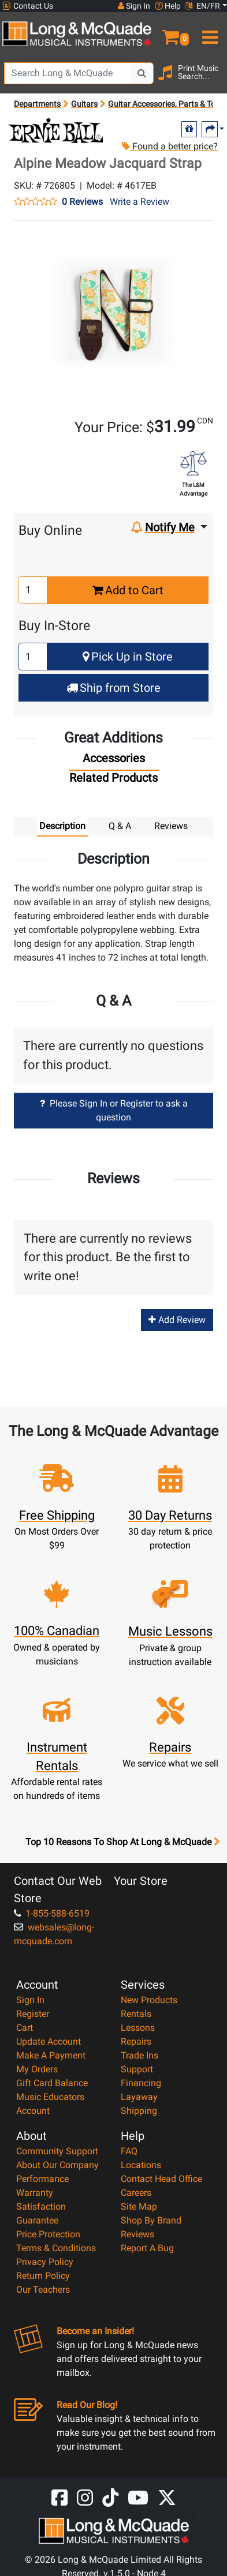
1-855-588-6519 (52, 1913)
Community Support (57, 2151)
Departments (37, 103)
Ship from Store (113, 688)
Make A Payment (50, 2055)
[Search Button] (142, 73)
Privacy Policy (44, 2261)
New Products (149, 1999)
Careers (136, 2192)
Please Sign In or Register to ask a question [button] (114, 1110)
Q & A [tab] (120, 825)
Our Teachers (43, 2289)
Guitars (84, 103)
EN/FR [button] (202, 5)
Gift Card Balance (52, 2083)
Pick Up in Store (128, 656)
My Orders (37, 2069)
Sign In (30, 1999)
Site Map (139, 2206)
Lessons (138, 2027)
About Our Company (57, 2164)
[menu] (207, 32)
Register (32, 2013)
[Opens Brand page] (56, 131)
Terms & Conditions (56, 2248)
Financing (141, 2083)
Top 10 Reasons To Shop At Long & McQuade (122, 1842)
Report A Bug (147, 2248)
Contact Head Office (161, 2178)
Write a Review (139, 201)
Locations (141, 2164)
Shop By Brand (151, 2220)
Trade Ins (139, 2055)
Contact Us (27, 6)
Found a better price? (169, 146)
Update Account (48, 2041)
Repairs (136, 2041)
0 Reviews (82, 202)
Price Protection (48, 2234)
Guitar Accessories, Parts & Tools (167, 103)
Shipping (139, 2110)
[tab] (114, 761)
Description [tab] (62, 825)
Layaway (139, 2096)
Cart (24, 2027)
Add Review (177, 1319)
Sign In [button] (134, 5)
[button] (170, 32)
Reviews (137, 2234)
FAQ (129, 2151)
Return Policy (43, 2275)
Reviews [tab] (171, 825)
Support (137, 2069)
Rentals (136, 2013)
